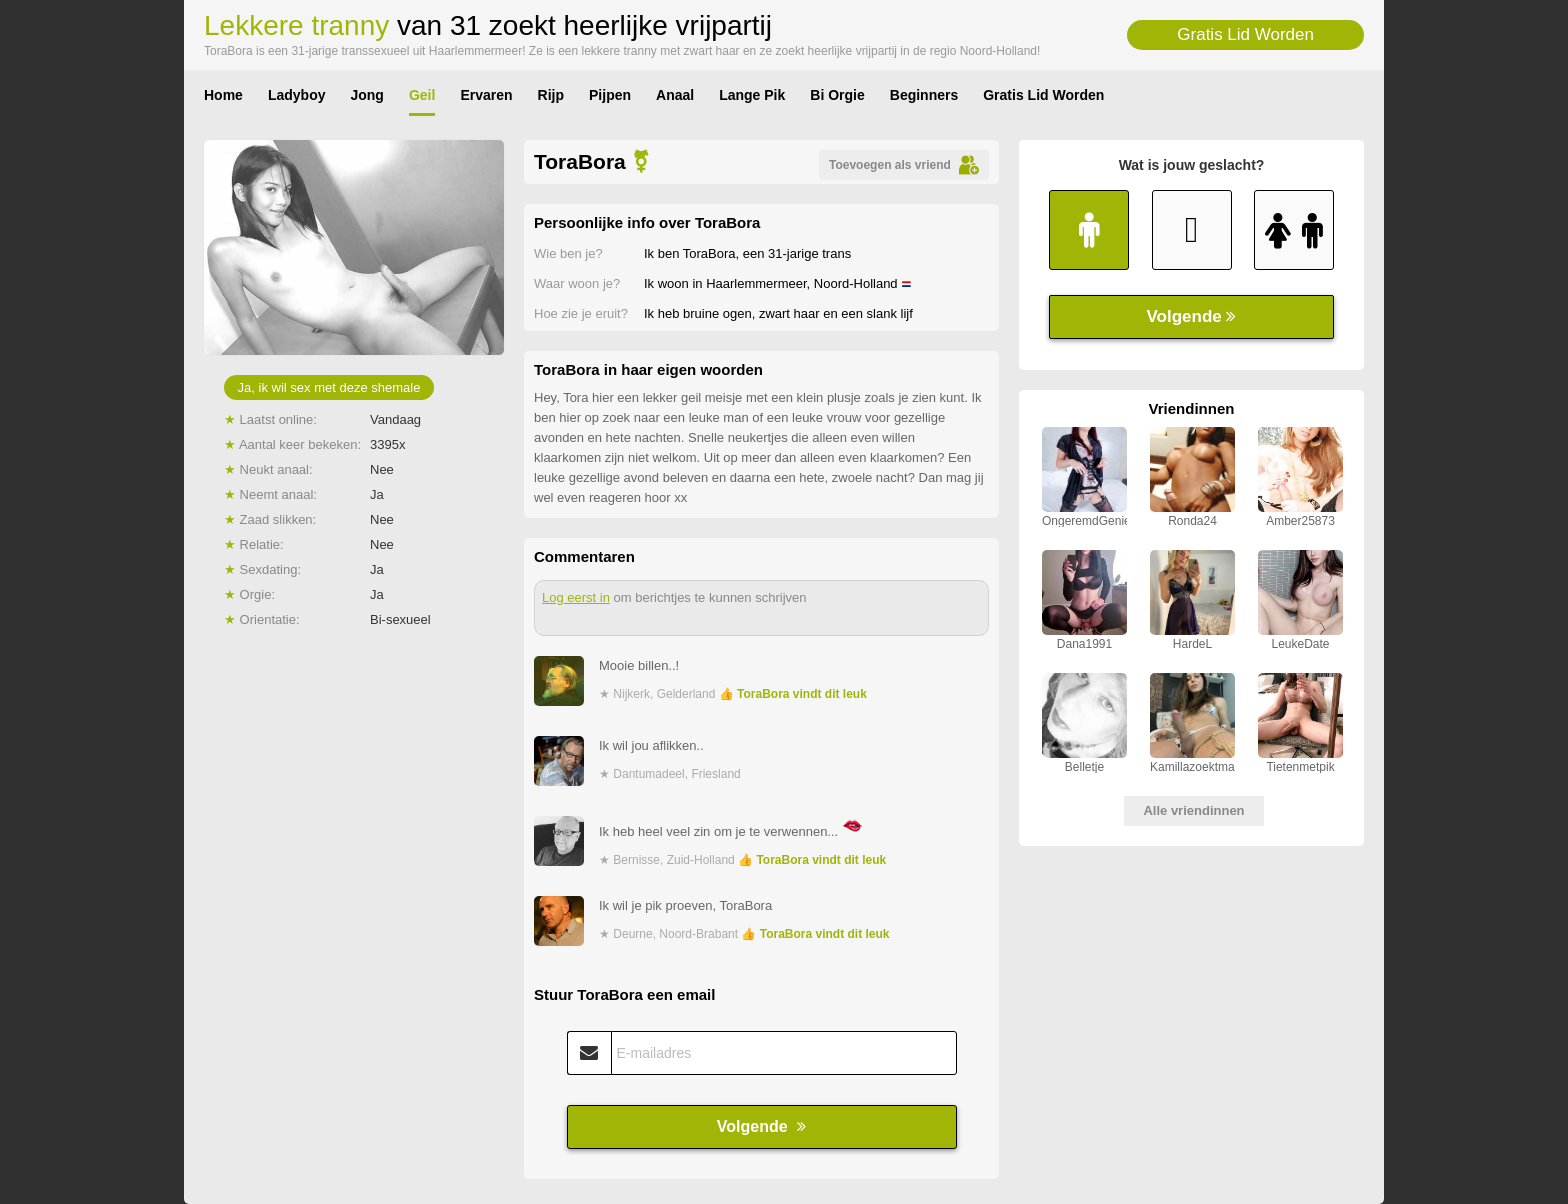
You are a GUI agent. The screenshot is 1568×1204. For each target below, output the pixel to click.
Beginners (924, 95)
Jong (366, 95)
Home (223, 95)
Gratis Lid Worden (1245, 34)
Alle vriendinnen (1193, 810)
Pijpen (610, 95)
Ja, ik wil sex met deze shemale (329, 387)
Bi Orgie (837, 95)
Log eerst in (576, 597)
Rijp (551, 95)
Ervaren (486, 95)
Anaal (675, 95)
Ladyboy (297, 95)
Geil (422, 95)
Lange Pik (752, 95)
